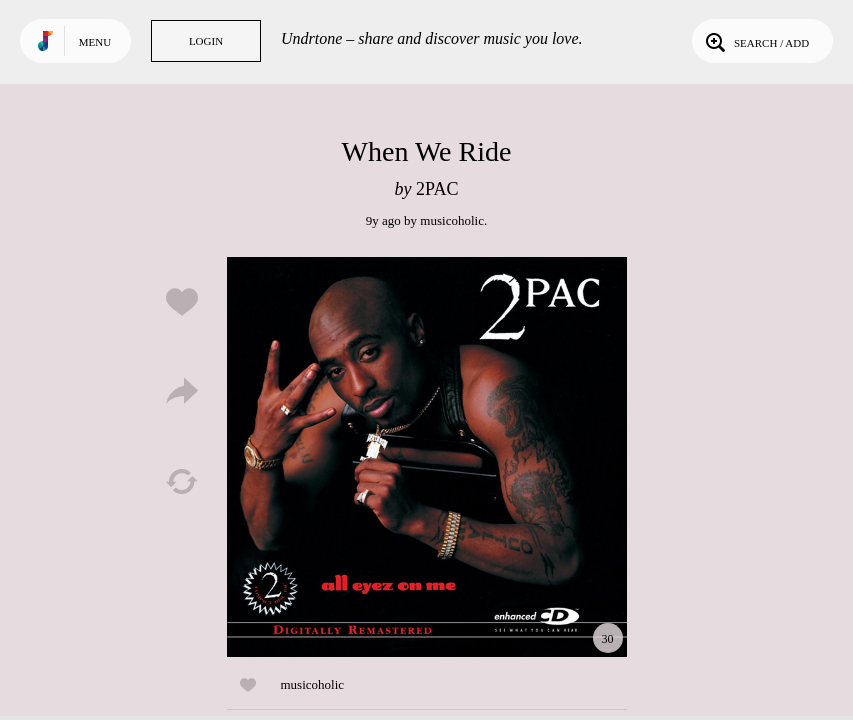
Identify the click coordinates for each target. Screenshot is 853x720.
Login (206, 41)
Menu (95, 42)
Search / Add (755, 41)
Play (427, 457)
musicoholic (452, 220)
